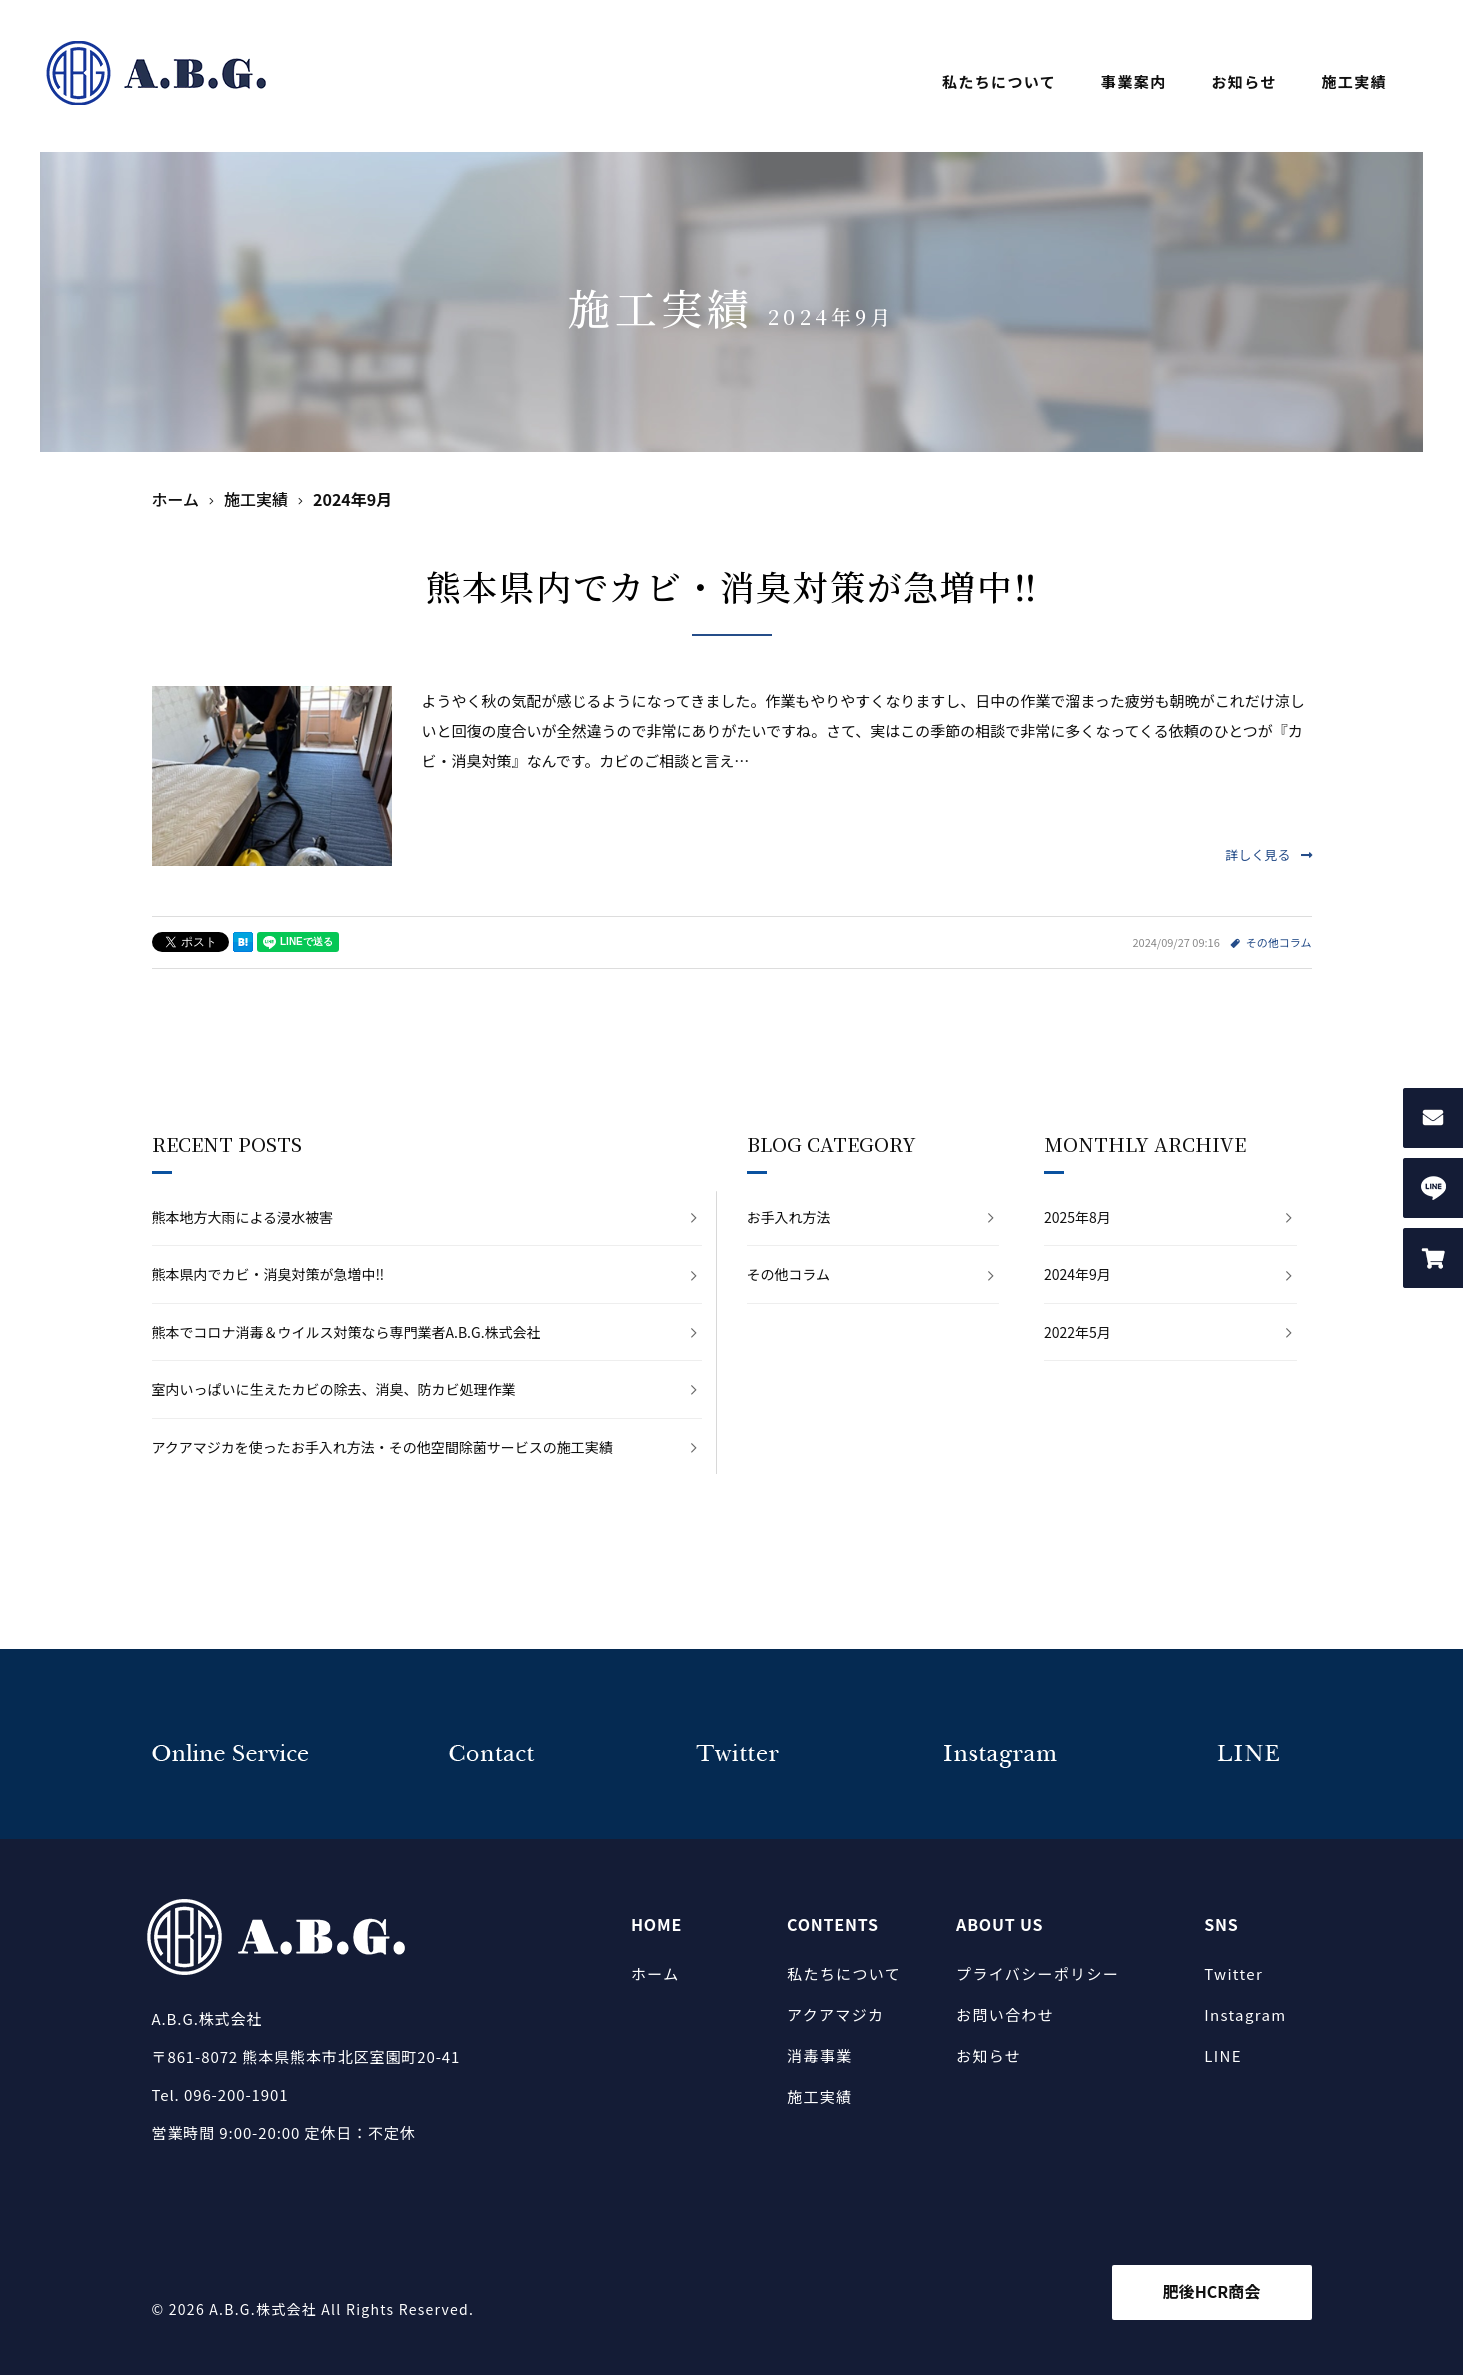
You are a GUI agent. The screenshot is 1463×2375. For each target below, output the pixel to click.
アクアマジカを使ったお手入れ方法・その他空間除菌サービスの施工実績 (382, 1447)
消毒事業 (819, 2055)
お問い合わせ (1005, 2014)
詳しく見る (1268, 854)
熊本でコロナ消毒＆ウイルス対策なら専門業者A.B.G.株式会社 (346, 1332)
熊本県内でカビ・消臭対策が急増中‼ (732, 586)
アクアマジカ (835, 2014)
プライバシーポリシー (1037, 1973)
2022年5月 (1077, 1332)
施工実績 (1354, 81)
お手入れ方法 (789, 1217)
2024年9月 (1077, 1274)
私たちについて (999, 81)
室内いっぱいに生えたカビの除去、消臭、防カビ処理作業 (334, 1389)
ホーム (655, 1973)
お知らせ (1243, 81)
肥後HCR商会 (1212, 2291)
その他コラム (1279, 942)
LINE (1223, 2055)
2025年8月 (1077, 1217)
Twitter (1233, 1973)
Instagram (1245, 2014)
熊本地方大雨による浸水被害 (243, 1217)
